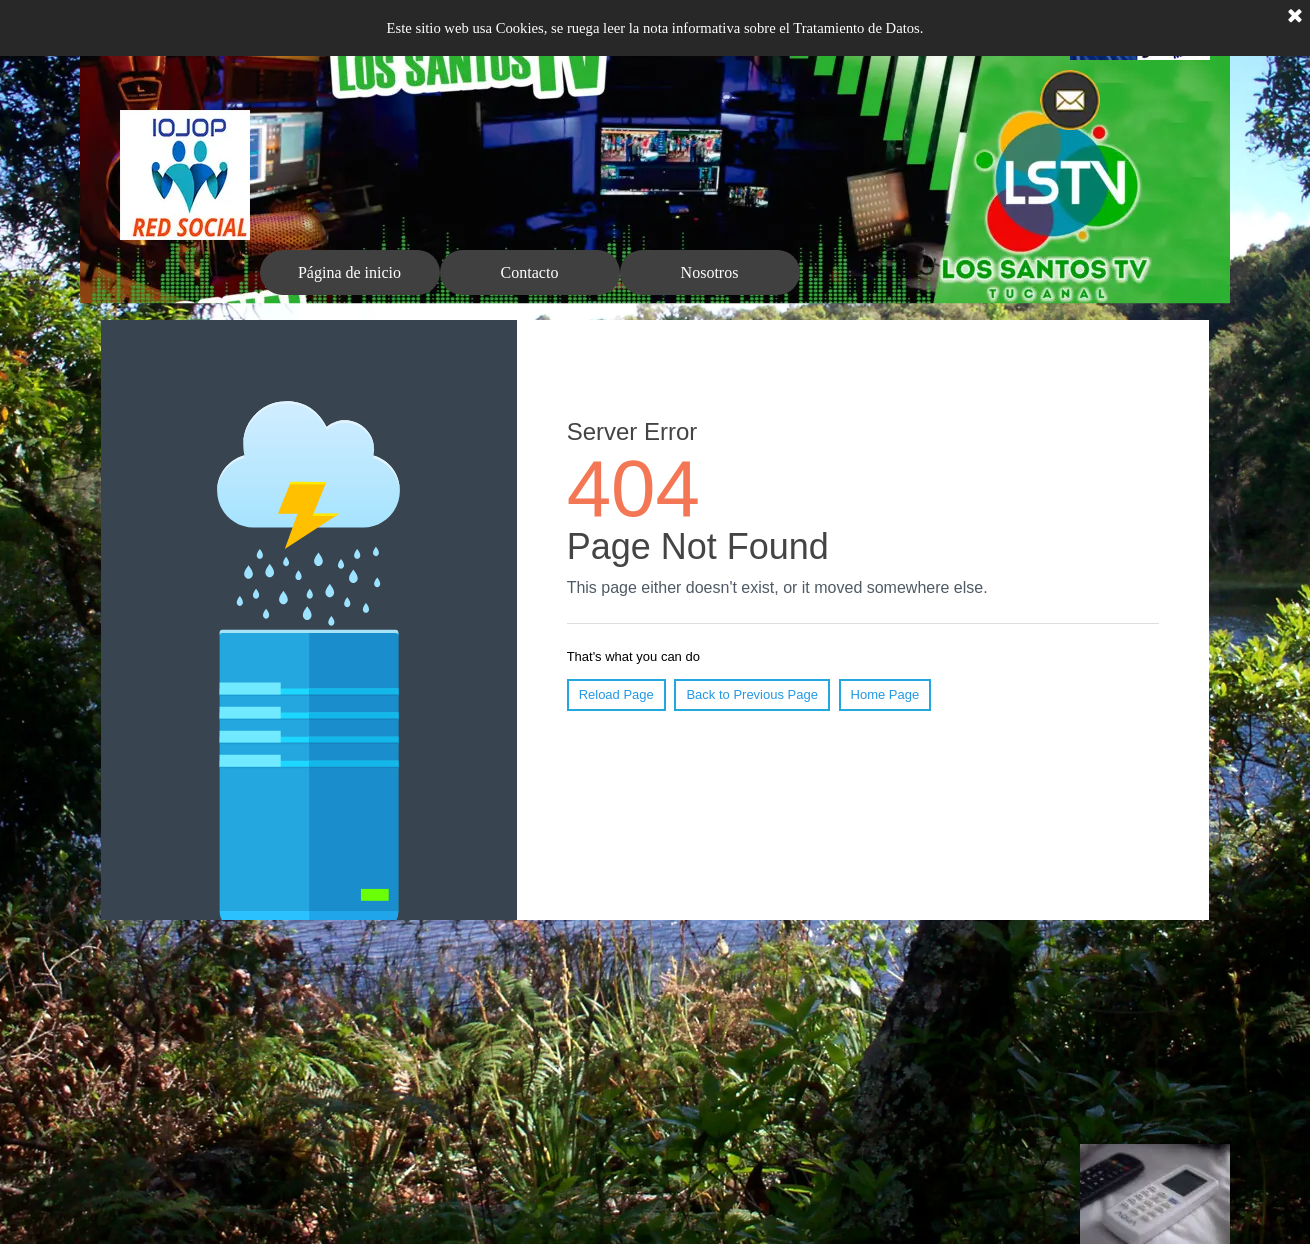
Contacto (530, 272)
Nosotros (710, 272)
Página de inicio (349, 272)
